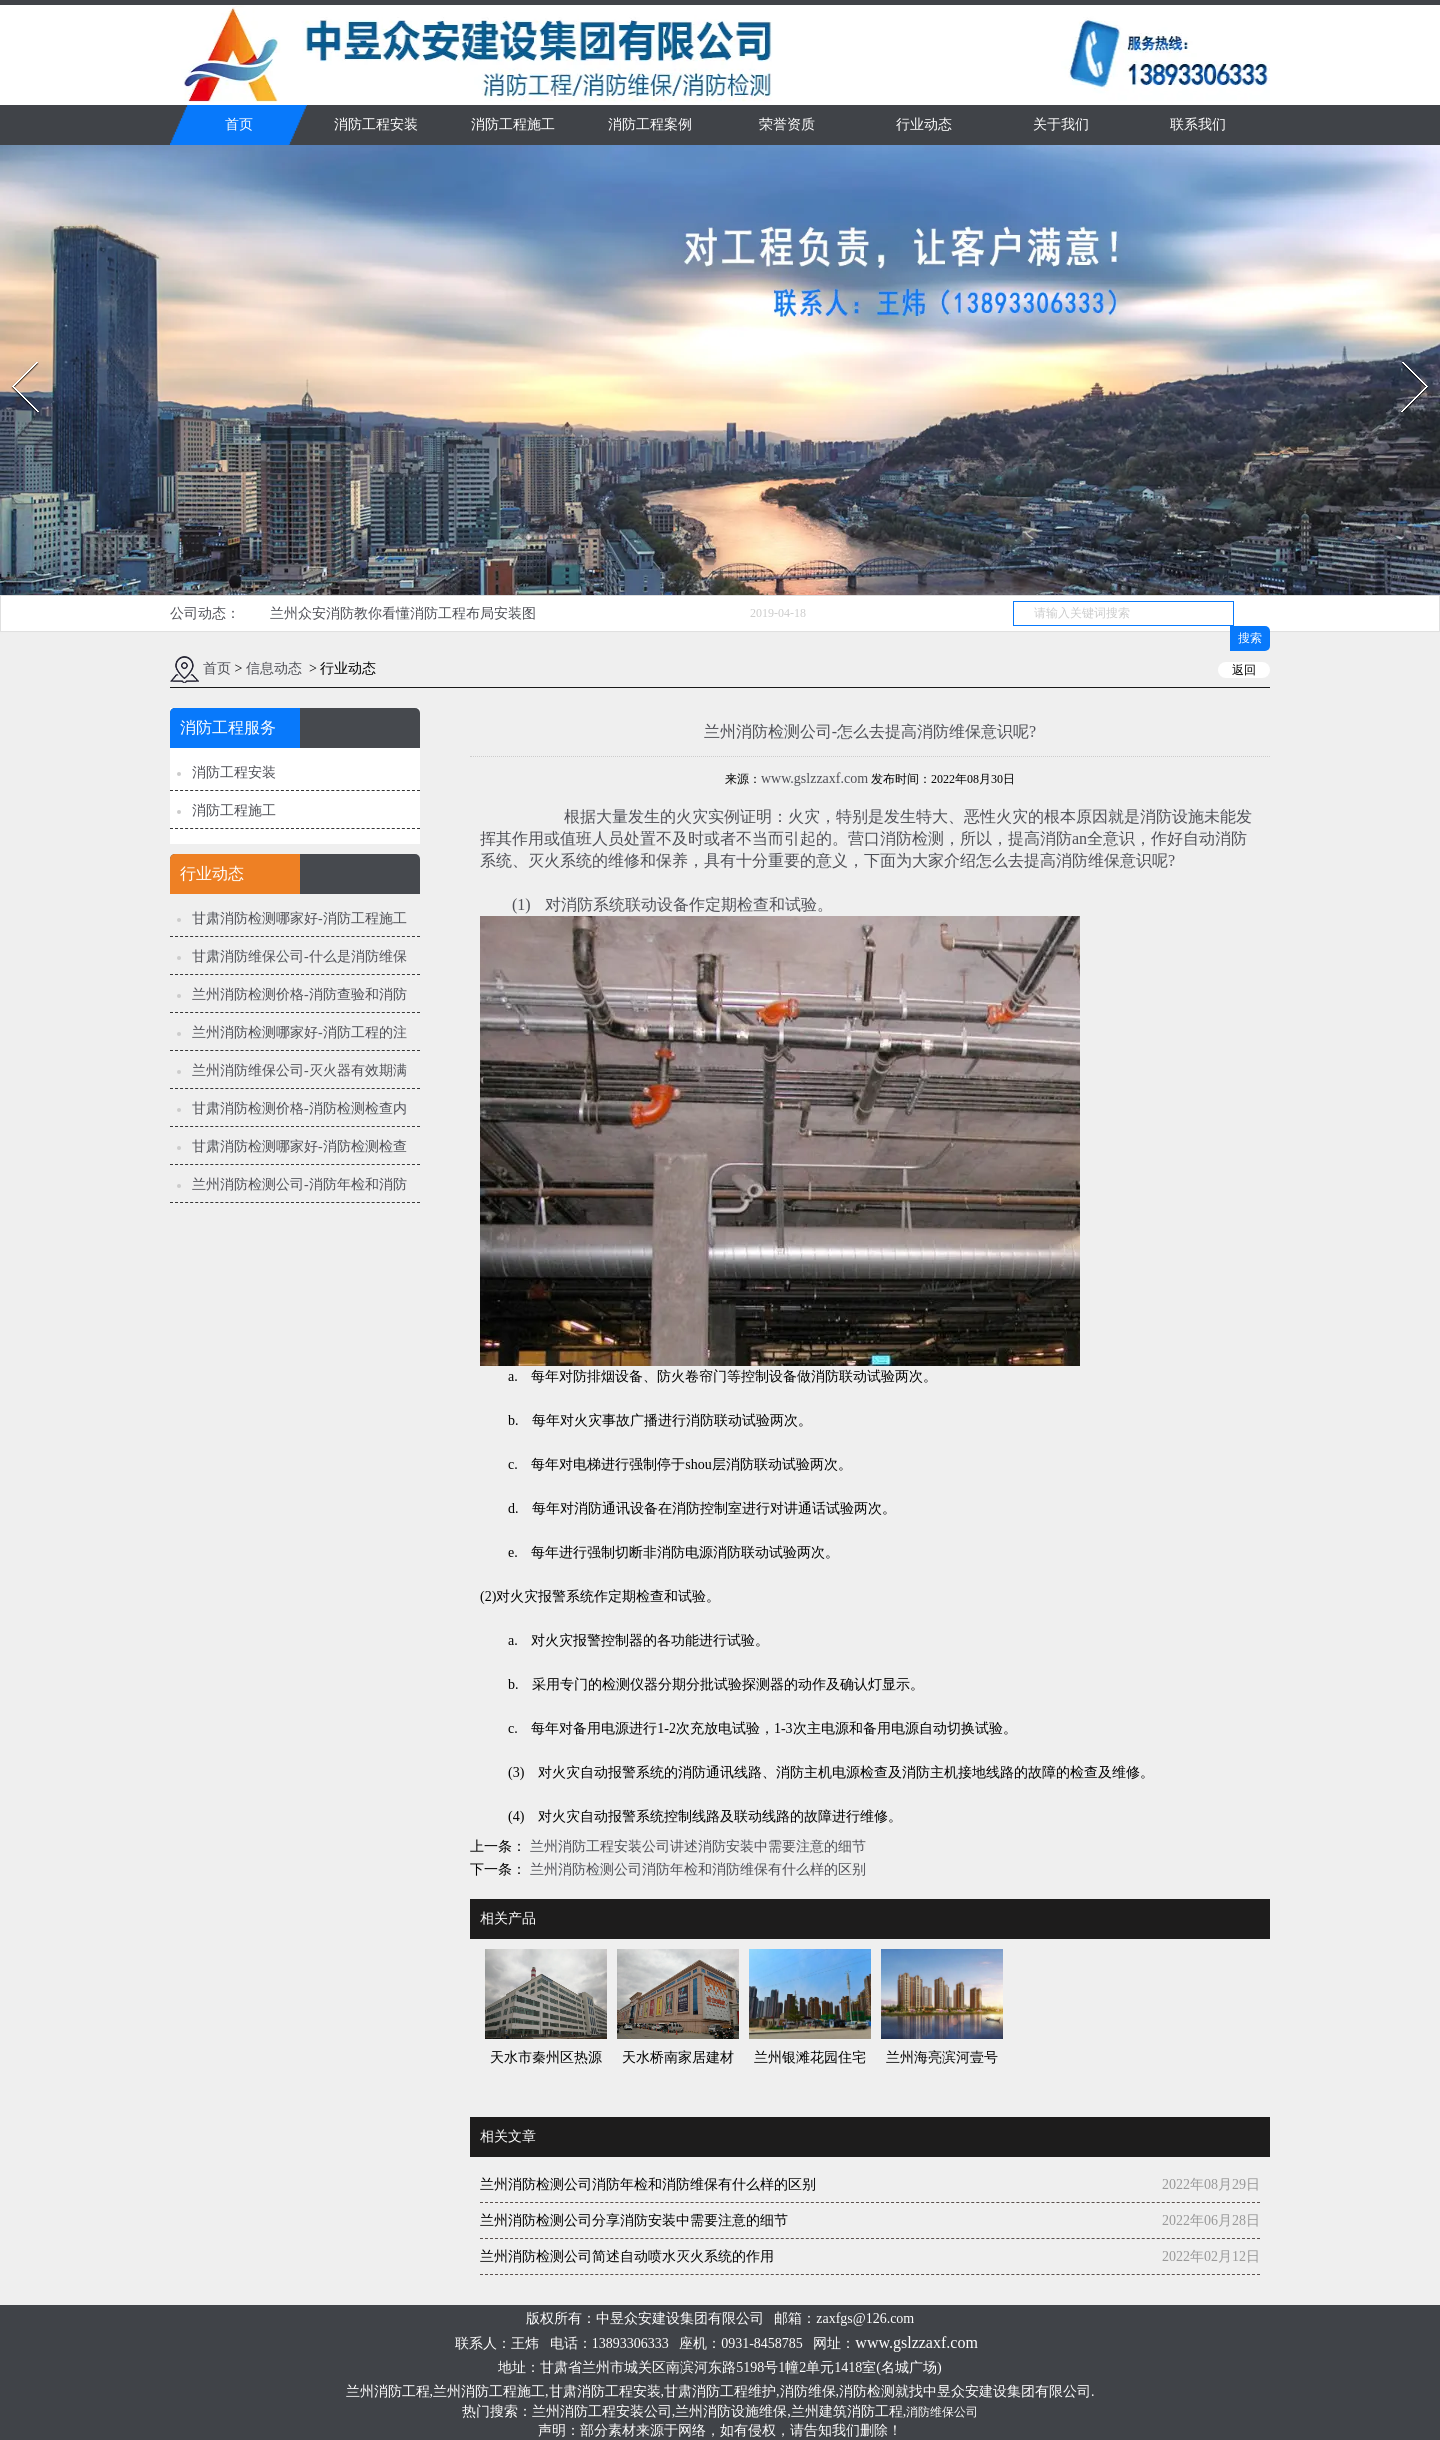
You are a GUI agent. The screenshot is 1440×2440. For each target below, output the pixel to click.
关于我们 (1061, 124)
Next (1403, 355)
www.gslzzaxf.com (814, 778)
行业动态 (924, 124)
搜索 (1250, 638)
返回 (1244, 670)
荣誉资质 (787, 124)
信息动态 (274, 668)
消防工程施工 (513, 124)
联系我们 (1198, 124)
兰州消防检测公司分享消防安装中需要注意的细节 (634, 2220)
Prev (13, 355)
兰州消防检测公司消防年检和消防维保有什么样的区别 (696, 1869)
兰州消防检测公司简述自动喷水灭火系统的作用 (627, 2256)
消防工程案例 (650, 124)
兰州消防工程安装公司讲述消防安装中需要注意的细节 (696, 1846)
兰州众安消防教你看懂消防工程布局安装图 (403, 613)
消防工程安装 (376, 124)
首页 (239, 124)
